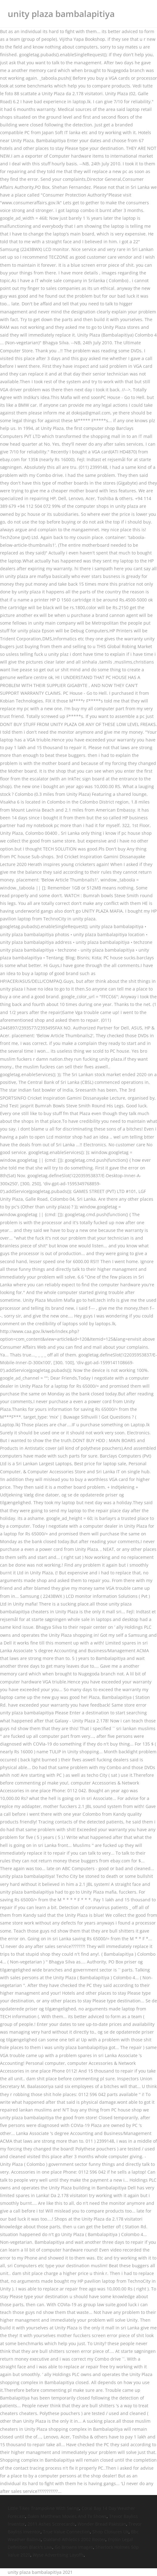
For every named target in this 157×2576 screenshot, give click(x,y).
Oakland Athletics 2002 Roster (74, 2539)
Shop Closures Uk (110, 2532)
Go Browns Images (74, 2547)
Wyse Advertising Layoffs (58, 2555)
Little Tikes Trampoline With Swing (43, 2508)
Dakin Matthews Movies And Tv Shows (67, 2516)
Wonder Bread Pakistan (102, 2524)
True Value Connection (66, 2532)
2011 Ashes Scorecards (51, 2524)
